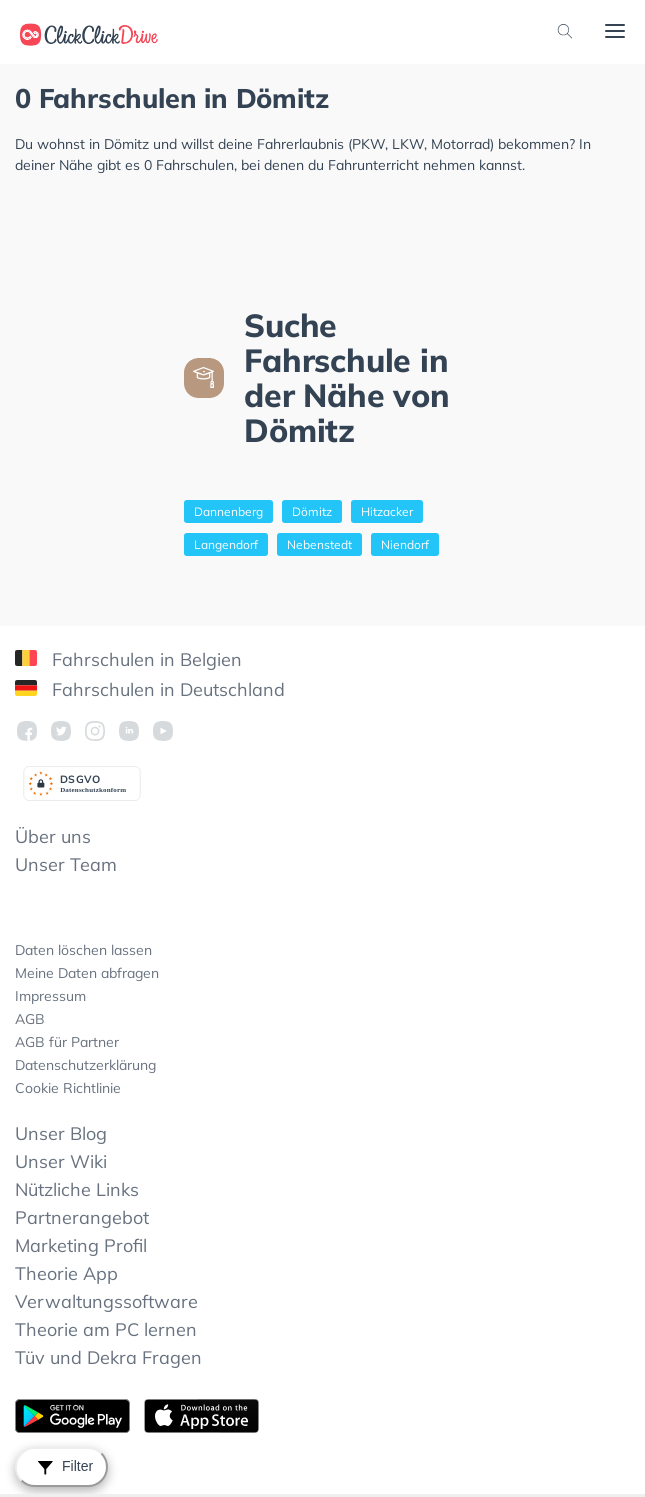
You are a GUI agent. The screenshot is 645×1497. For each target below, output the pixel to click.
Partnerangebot (82, 1217)
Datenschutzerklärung (85, 1065)
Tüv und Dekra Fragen (108, 1357)
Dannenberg (228, 511)
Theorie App (66, 1273)
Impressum (50, 996)
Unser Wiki (61, 1161)
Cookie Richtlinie (68, 1088)
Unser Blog (61, 1133)
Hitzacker (387, 511)
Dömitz (312, 511)
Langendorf (226, 544)
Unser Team (66, 864)
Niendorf (405, 544)
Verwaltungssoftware (106, 1301)
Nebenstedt (319, 544)
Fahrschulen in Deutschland (150, 689)
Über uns (53, 836)
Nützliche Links (77, 1189)
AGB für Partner (67, 1042)
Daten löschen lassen (83, 950)
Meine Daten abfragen (87, 973)
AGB (30, 1019)
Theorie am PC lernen (106, 1329)
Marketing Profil (81, 1245)
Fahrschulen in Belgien (128, 659)
